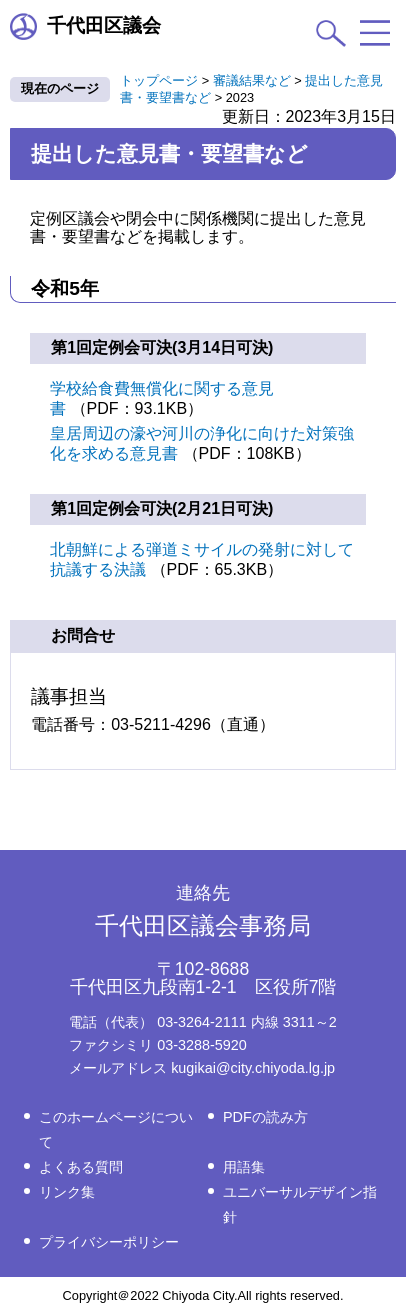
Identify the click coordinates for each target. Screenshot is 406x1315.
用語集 (244, 1167)
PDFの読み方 (265, 1117)
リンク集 (67, 1192)
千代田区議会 (85, 26)
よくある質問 (81, 1167)
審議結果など (252, 80)
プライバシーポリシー (109, 1242)
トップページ (159, 80)
